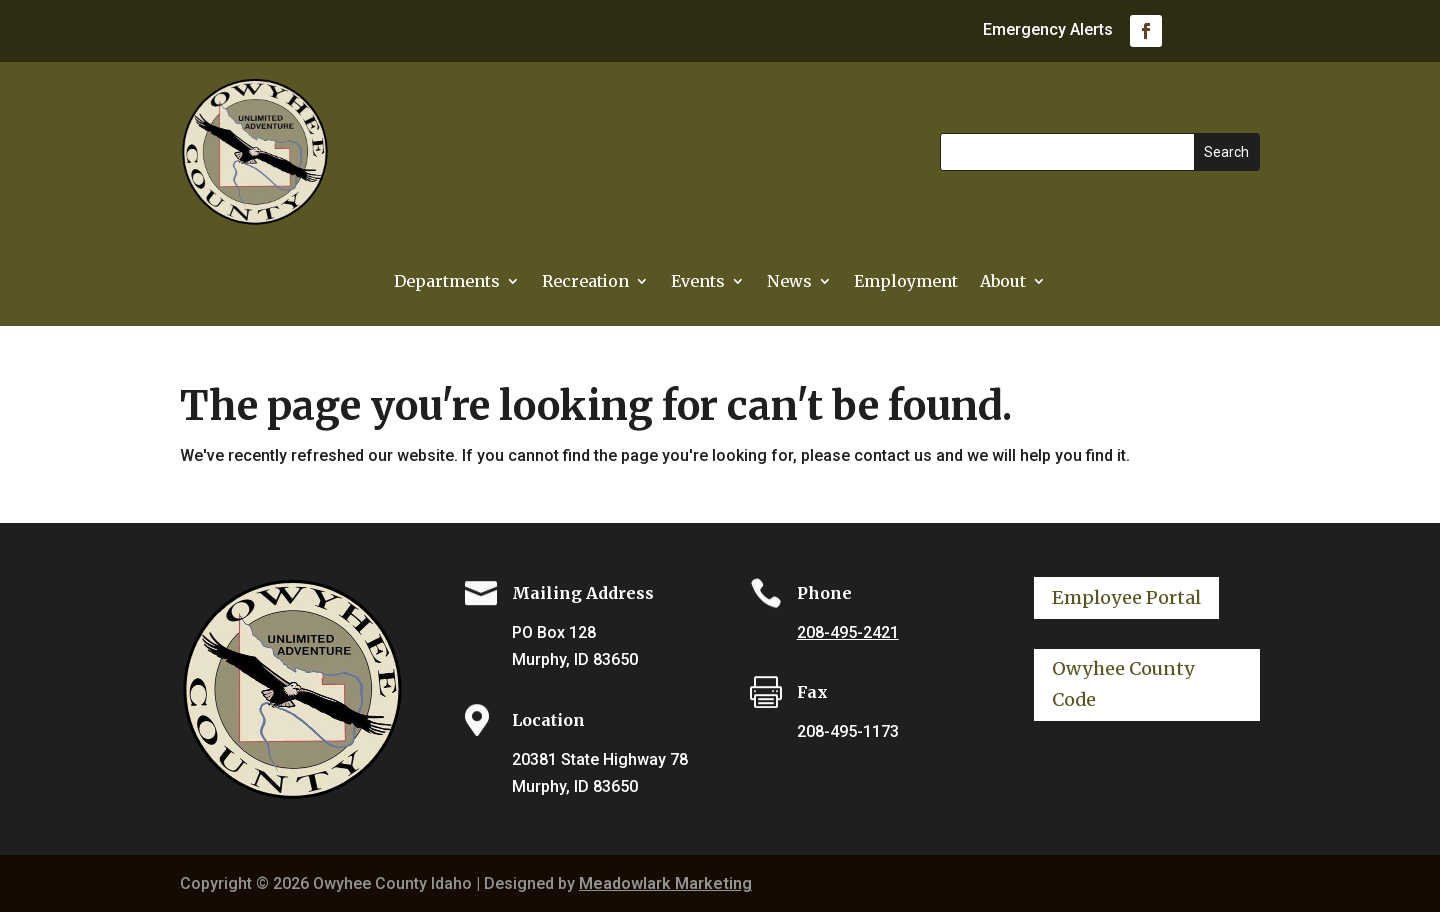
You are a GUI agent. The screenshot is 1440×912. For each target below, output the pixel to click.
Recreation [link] (585, 282)
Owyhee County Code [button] (1123, 684)
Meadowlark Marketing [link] (665, 883)
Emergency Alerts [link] (1048, 31)
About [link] (1003, 282)
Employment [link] (906, 282)
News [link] (789, 282)
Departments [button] (447, 282)
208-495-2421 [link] (848, 632)
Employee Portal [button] (1126, 597)
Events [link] (698, 282)
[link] (1146, 31)
